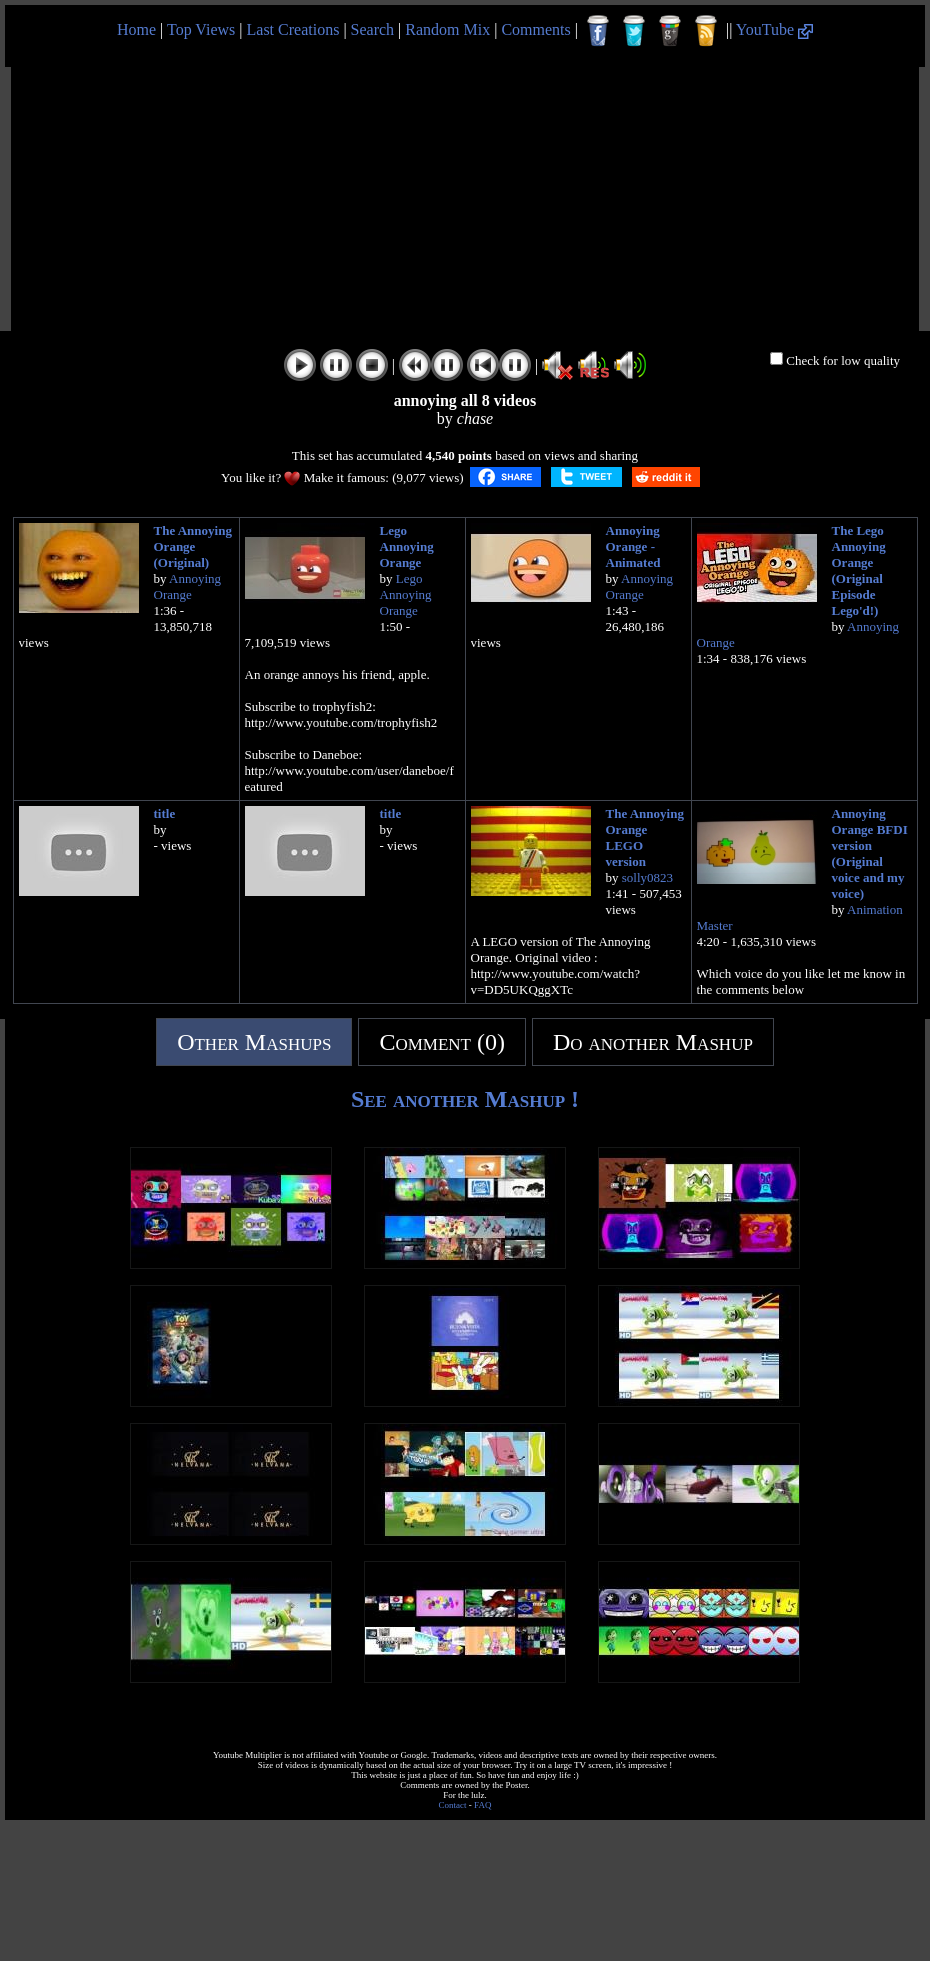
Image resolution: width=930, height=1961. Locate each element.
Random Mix (447, 29)
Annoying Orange (188, 586)
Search (373, 29)
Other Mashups (254, 1042)
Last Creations (293, 29)
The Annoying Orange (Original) (193, 546)
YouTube (774, 29)
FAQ (482, 1805)
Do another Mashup (653, 1042)
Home (136, 29)
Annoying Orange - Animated (633, 546)
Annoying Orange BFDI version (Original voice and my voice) (870, 853)
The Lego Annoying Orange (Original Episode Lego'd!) (859, 570)
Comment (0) (442, 1042)
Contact (453, 1805)
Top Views (201, 29)
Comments (535, 29)
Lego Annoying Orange (407, 546)
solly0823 (647, 877)
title (165, 813)
